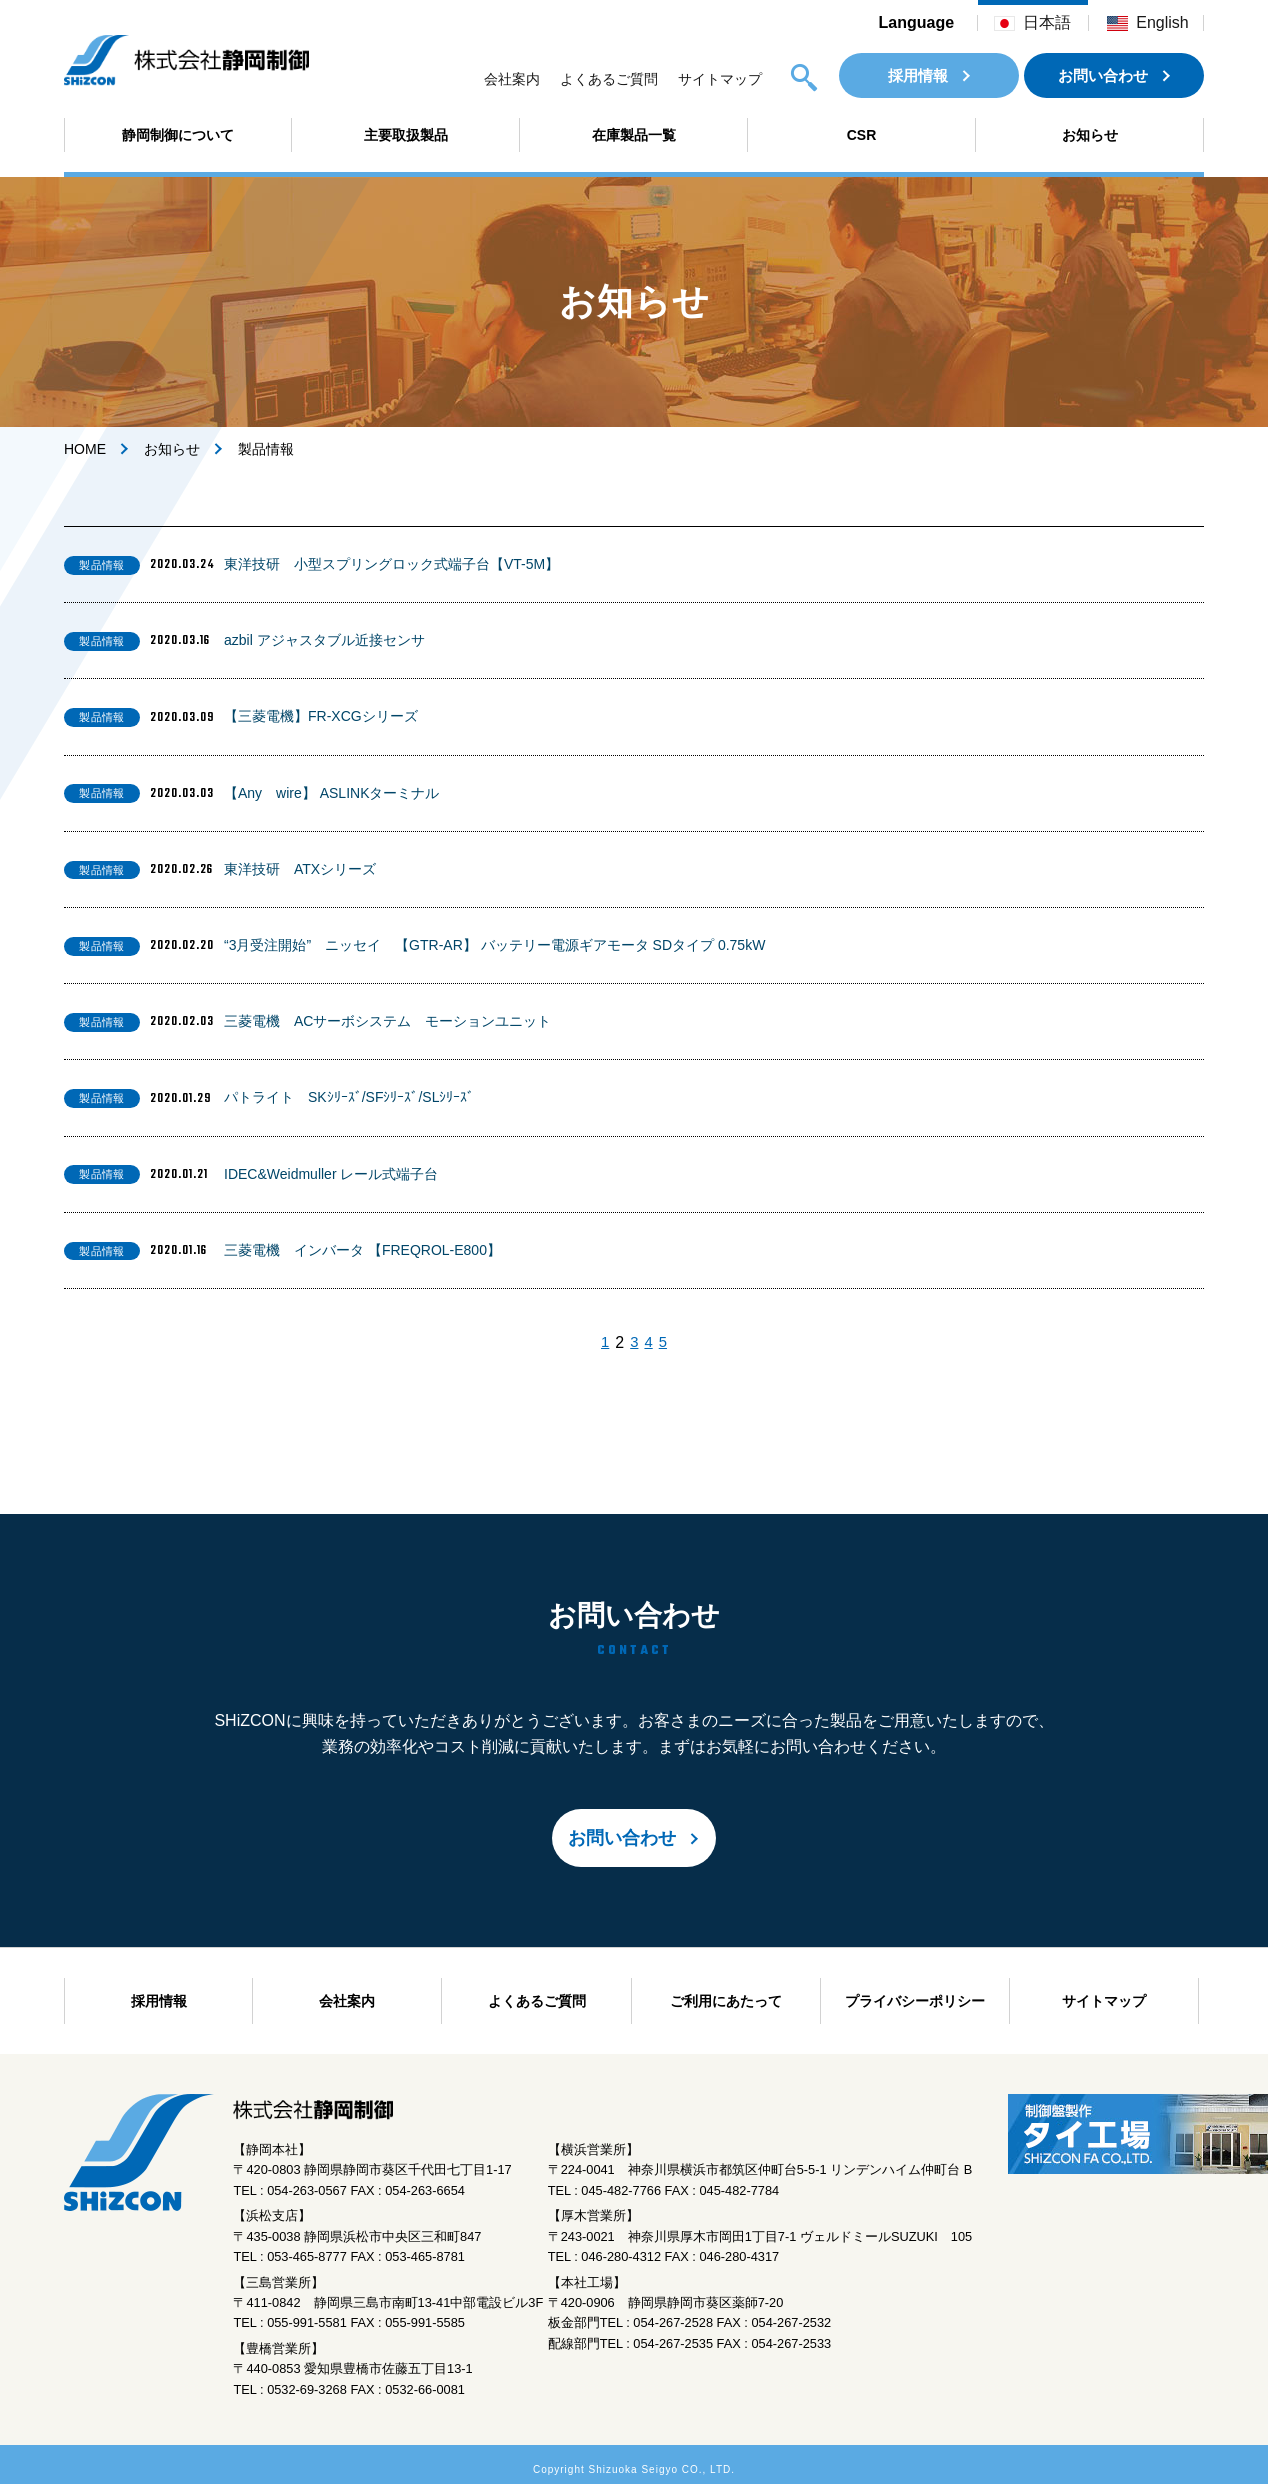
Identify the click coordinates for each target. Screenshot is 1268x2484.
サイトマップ (720, 79)
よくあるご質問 (609, 79)
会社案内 (512, 79)
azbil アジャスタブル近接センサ (324, 640)
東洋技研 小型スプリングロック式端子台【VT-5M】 (391, 564)
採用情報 (918, 75)
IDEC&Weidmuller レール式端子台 (331, 1174)
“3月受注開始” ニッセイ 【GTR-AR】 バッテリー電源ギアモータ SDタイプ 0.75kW (494, 945)
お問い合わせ (1103, 75)
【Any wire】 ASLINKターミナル (331, 793)
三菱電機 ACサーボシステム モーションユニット (387, 1021)
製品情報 (102, 565)
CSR (862, 135)
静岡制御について (178, 135)
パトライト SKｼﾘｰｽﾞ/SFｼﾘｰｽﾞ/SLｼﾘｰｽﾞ (349, 1097)
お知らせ (1090, 135)
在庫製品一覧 (634, 135)
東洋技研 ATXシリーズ (300, 869)
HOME (85, 449)
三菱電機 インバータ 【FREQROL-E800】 (362, 1250)
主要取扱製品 (406, 135)
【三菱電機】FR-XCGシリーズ (321, 716)
